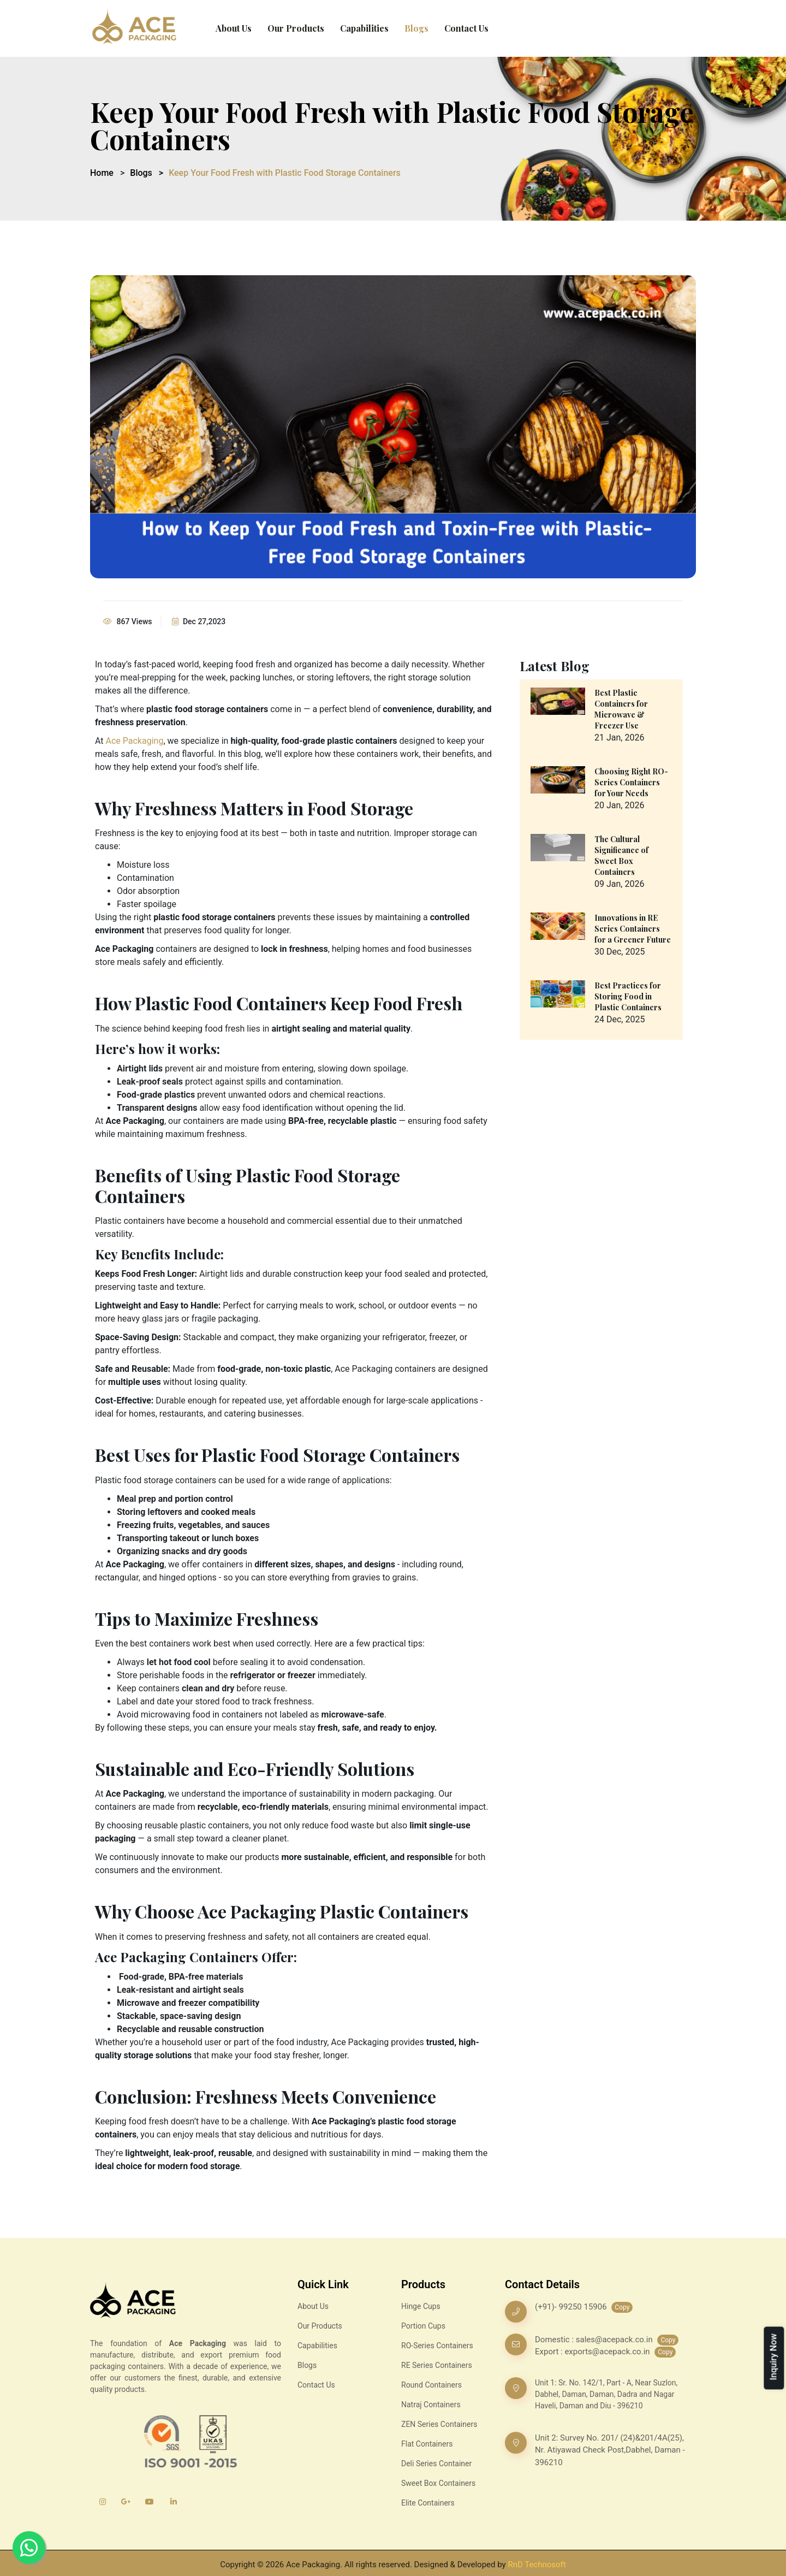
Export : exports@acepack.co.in (592, 2351)
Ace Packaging (135, 741)
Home (102, 173)
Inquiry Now (773, 2357)
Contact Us (466, 28)
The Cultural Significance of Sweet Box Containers (621, 855)
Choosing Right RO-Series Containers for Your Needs (631, 782)
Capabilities (364, 28)
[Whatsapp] (29, 2547)
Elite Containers (428, 2502)
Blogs (416, 28)
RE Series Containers (436, 2365)
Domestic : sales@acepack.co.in (594, 2339)
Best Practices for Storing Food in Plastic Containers (628, 996)
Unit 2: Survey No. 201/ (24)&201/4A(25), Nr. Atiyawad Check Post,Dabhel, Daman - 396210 (610, 2450)
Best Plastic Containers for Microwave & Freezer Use (621, 709)
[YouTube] (149, 2502)
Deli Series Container (436, 2463)
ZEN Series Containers (439, 2424)
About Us (234, 28)
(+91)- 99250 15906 (572, 2307)
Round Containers (431, 2384)
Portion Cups (423, 2326)
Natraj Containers (431, 2404)
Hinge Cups (420, 2306)
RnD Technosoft (536, 2564)
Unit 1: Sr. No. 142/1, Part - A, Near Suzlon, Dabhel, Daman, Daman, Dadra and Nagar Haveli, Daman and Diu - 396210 (606, 2394)
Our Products (295, 28)
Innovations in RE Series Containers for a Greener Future (632, 929)
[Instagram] (102, 2502)
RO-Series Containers (437, 2345)
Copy (622, 2307)
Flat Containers (426, 2443)
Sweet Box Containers (438, 2483)
